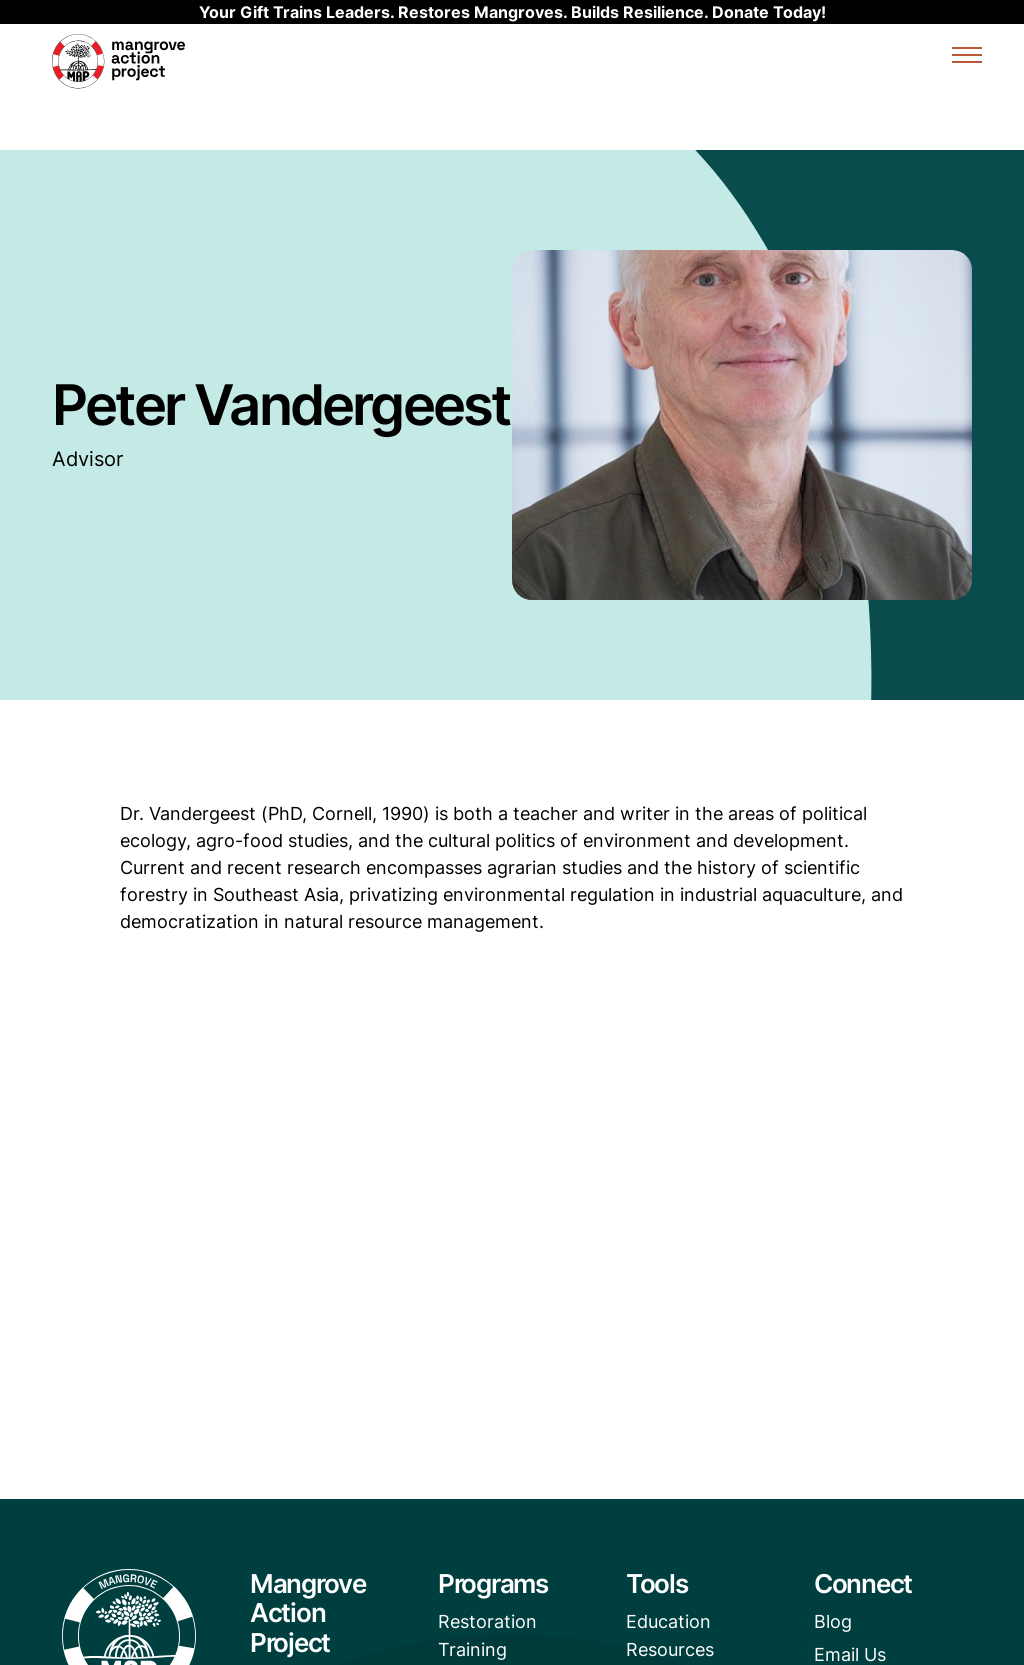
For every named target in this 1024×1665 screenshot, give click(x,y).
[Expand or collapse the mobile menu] (967, 58)
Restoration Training (487, 1635)
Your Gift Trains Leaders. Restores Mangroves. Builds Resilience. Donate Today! (512, 12)
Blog (833, 1621)
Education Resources (670, 1635)
